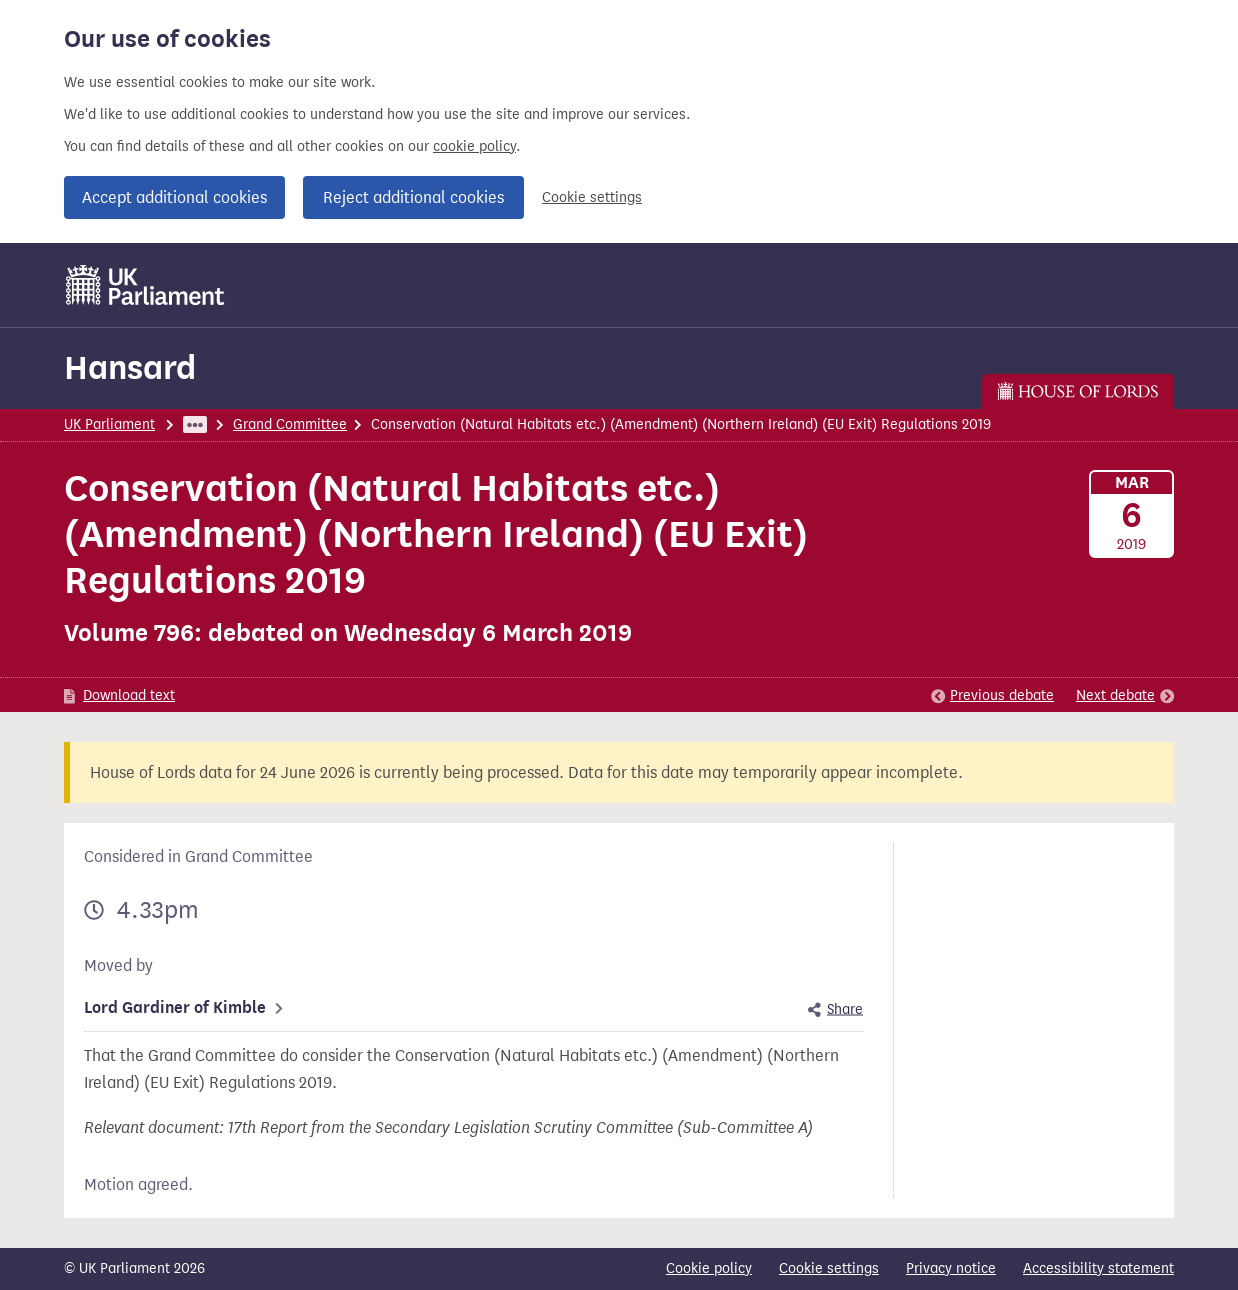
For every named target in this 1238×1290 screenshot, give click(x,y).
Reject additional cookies (413, 197)
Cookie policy (709, 1268)
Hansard (130, 367)
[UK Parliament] (145, 285)
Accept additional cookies (174, 197)
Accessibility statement (1098, 1268)
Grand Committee (290, 424)
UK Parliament (109, 424)
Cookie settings (592, 197)
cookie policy (474, 146)
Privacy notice (951, 1268)
